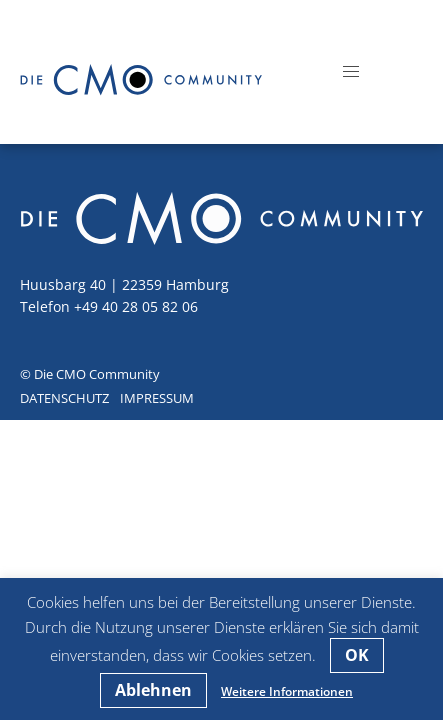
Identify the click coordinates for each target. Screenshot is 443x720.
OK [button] (357, 655)
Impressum (157, 398)
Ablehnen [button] (153, 690)
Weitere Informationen (287, 691)
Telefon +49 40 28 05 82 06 (109, 306)
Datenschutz (64, 398)
